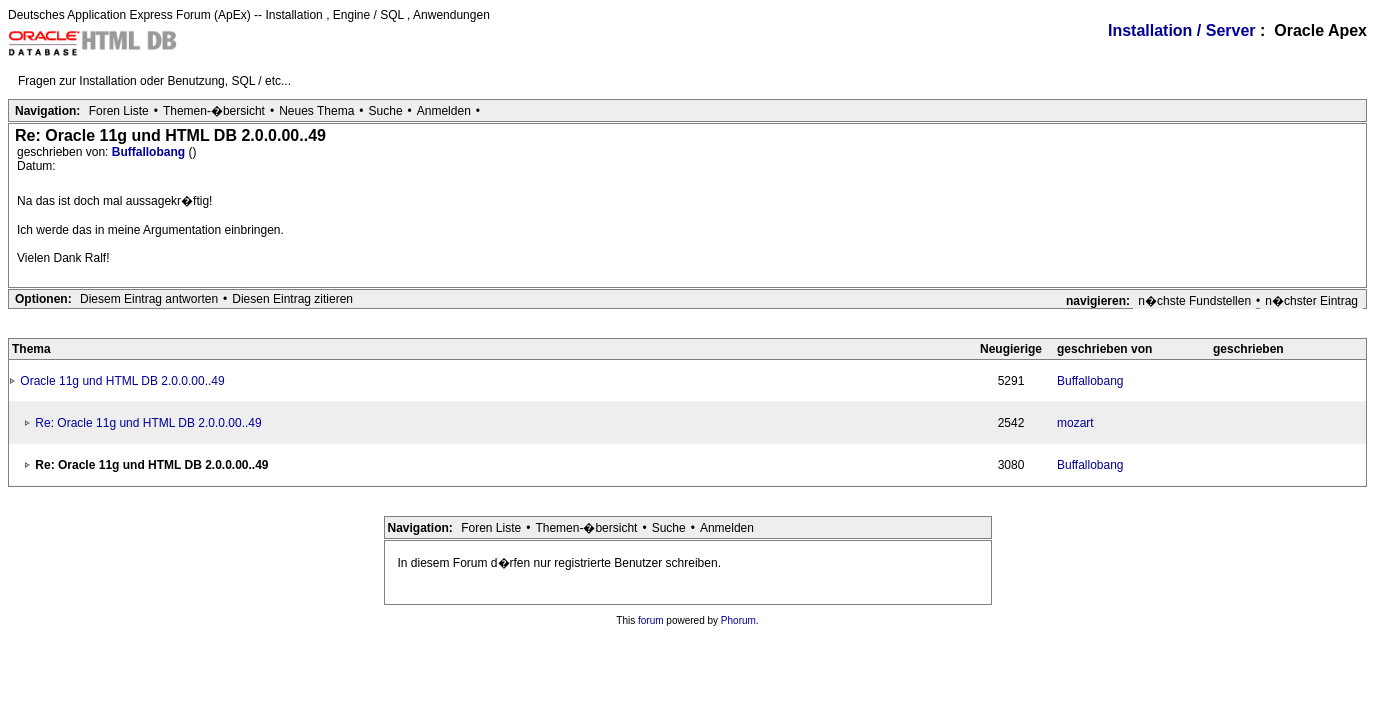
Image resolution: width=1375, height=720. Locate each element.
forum (651, 620)
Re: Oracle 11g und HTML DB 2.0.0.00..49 (148, 423)
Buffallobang (150, 152)
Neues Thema (316, 111)
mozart (1075, 423)
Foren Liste (119, 111)
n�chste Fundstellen (1194, 301)
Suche (386, 111)
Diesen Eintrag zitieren (292, 299)
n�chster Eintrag (1311, 301)
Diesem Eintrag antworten (149, 299)
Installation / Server (1182, 30)
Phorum (738, 620)
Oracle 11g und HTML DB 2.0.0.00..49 (122, 381)
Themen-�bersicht (214, 111)
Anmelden (444, 111)
